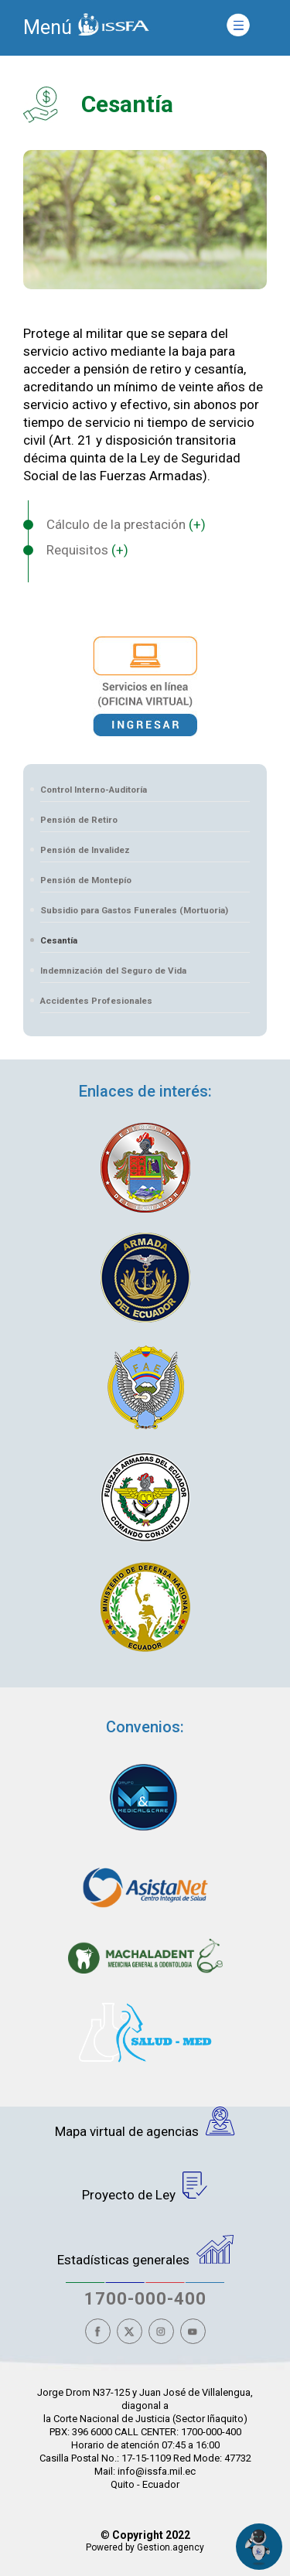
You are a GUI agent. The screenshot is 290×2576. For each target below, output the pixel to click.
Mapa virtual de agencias (145, 2123)
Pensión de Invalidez (85, 849)
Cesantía (58, 940)
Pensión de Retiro (79, 819)
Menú (47, 27)
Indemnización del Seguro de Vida (113, 970)
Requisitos (87, 550)
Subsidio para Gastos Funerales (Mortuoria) (134, 910)
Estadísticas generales (145, 2251)
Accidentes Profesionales (96, 1000)
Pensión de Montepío (85, 880)
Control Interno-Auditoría (93, 789)
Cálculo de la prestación (126, 524)
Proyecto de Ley (145, 2187)
